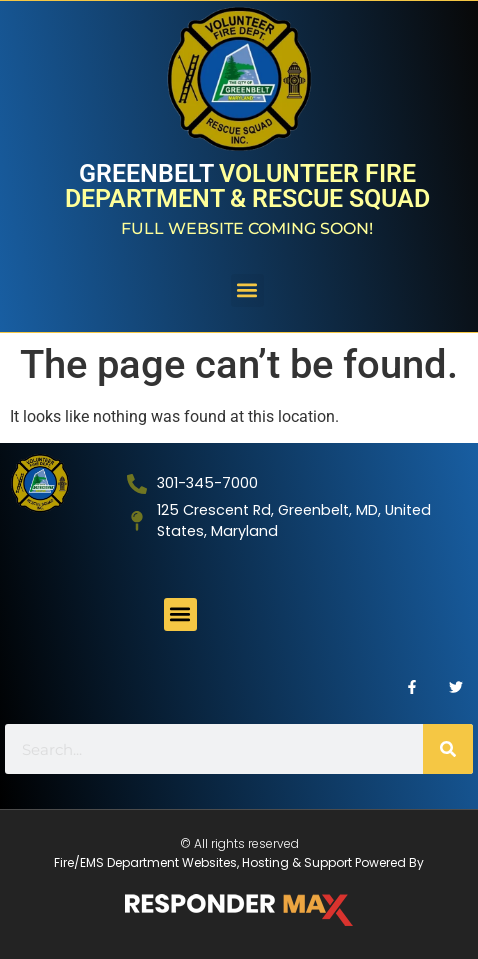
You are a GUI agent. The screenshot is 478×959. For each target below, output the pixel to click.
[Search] (448, 749)
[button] (247, 290)
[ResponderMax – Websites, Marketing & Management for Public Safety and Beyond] (239, 910)
